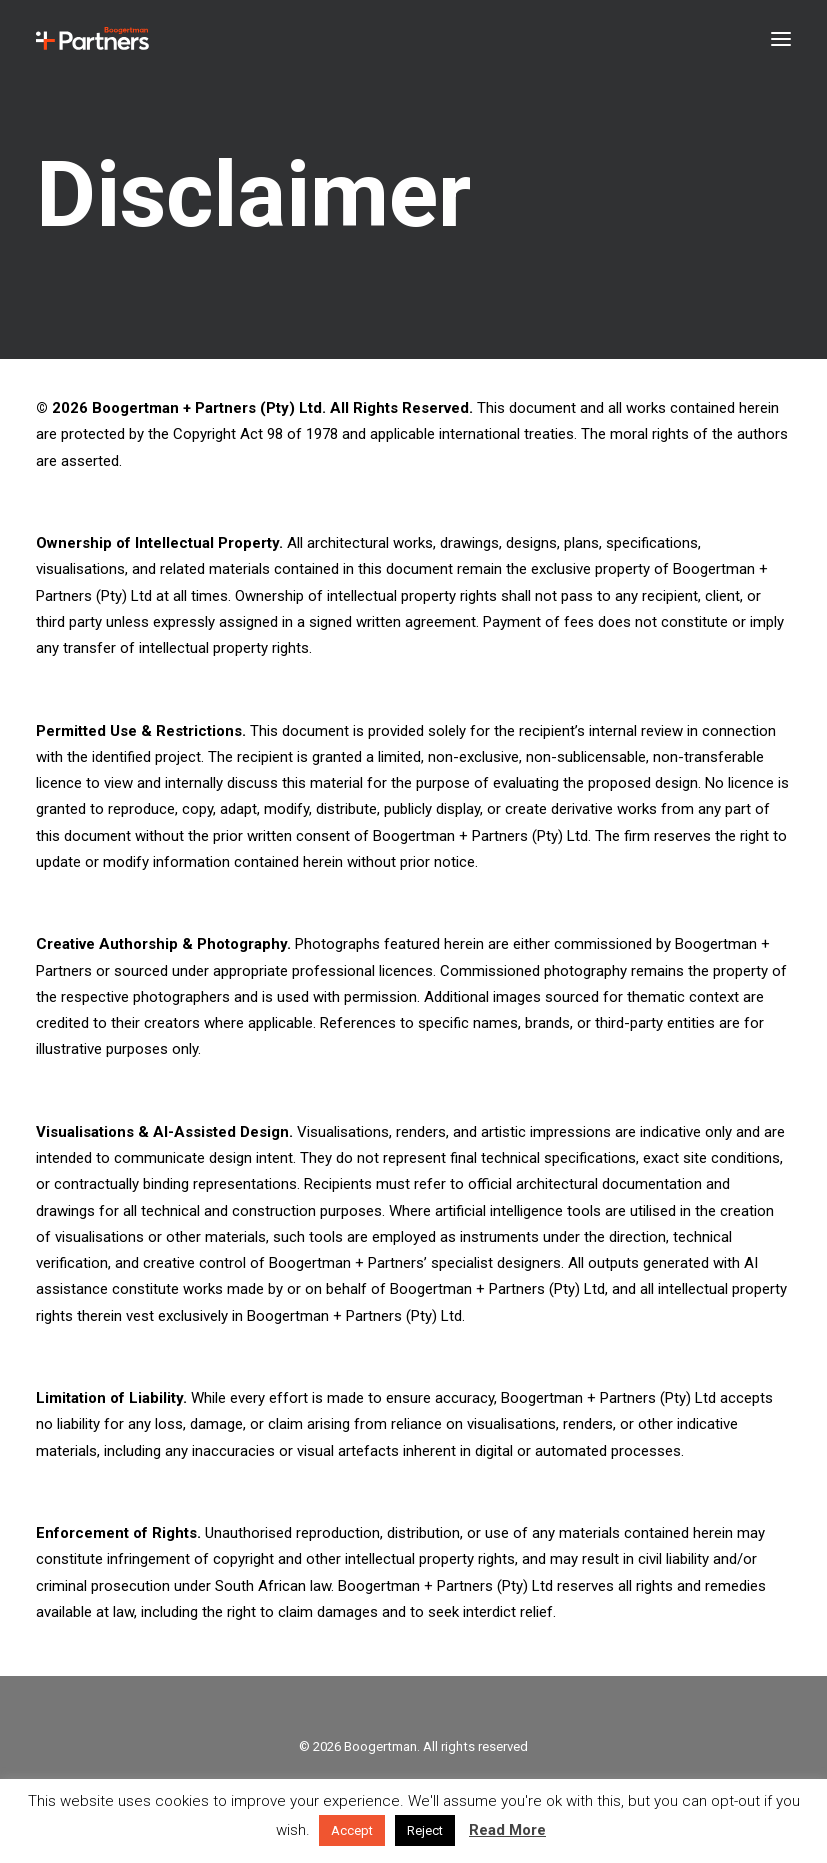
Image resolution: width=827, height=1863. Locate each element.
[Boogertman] (92, 38)
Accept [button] (352, 1830)
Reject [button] (425, 1830)
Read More (507, 1830)
